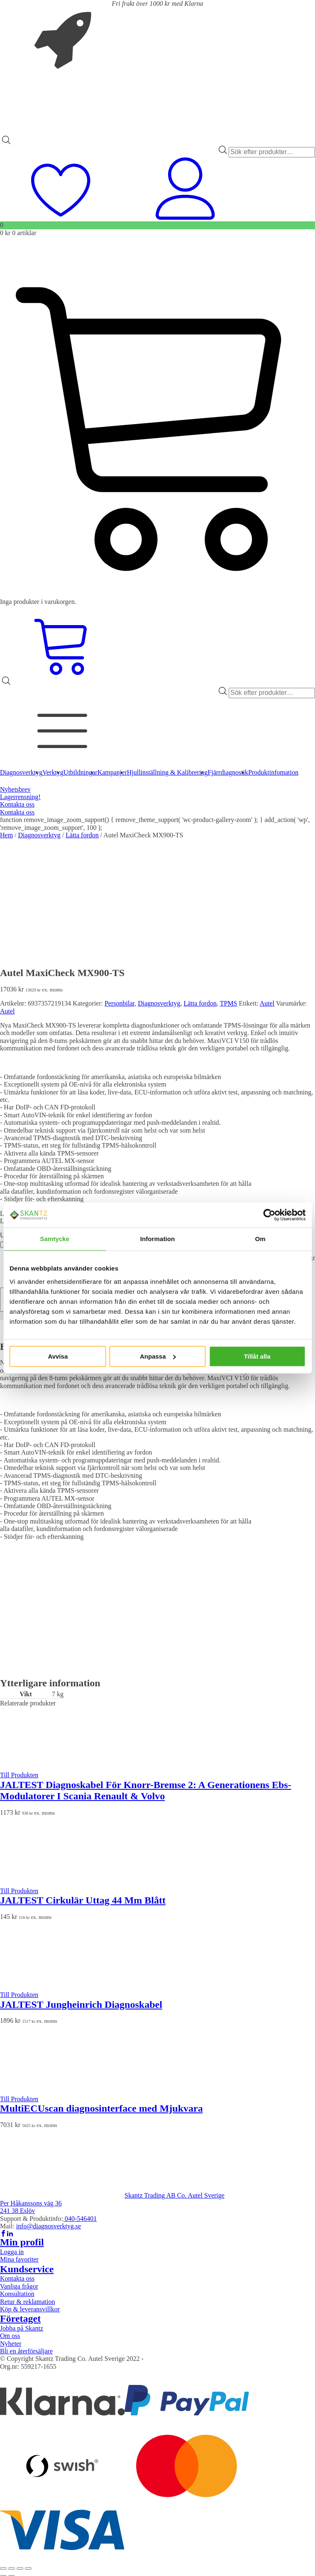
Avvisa (58, 1356)
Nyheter (11, 2343)
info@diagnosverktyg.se (48, 2226)
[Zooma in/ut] (3, 2568)
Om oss (10, 2335)
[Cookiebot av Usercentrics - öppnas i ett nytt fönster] (269, 1215)
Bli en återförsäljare (26, 2351)
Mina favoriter (19, 2259)
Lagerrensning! (20, 796)
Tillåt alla (257, 1356)
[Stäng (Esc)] (28, 2568)
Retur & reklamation (27, 2301)
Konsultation (17, 2293)
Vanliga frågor (19, 2286)
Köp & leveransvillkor (30, 2309)
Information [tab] (157, 1238)
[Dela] (20, 2568)
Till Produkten (19, 1775)
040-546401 (80, 2218)
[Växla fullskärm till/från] (11, 2568)
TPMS (228, 1003)
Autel (267, 1003)
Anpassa (158, 1356)
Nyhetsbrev (15, 789)
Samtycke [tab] (54, 1238)
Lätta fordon (82, 835)
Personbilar (119, 1003)
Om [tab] (260, 1238)
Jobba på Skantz (21, 2328)
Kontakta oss (17, 804)
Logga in (12, 2251)
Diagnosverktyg (39, 835)
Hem (6, 835)
